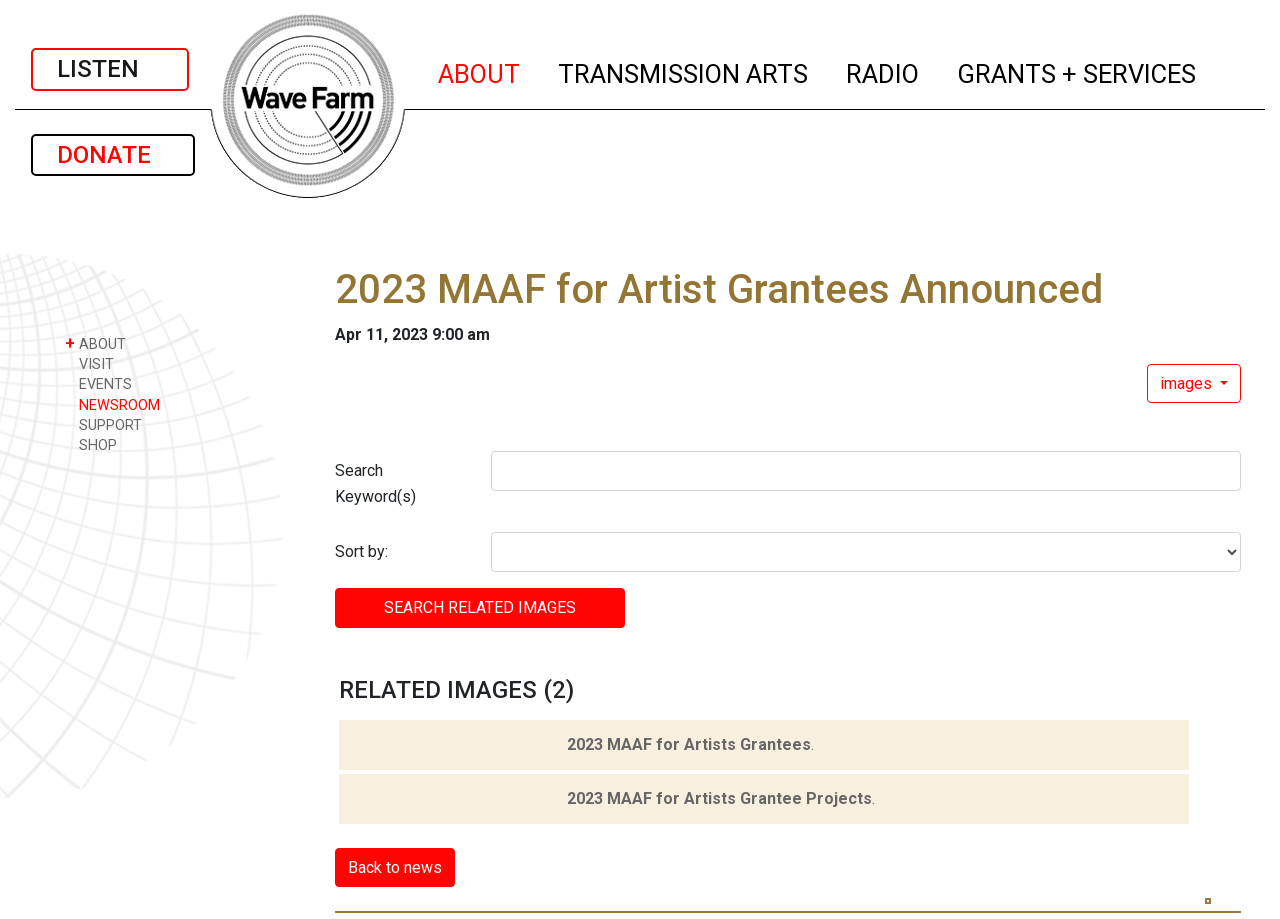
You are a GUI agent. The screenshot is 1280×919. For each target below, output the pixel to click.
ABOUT (480, 71)
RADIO (883, 71)
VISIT (89, 363)
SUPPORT (103, 424)
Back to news (395, 867)
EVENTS (98, 383)
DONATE (113, 155)
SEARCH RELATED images (480, 607)
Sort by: (361, 551)
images (1188, 383)
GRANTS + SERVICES (1077, 71)
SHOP (91, 444)
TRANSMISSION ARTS (684, 71)
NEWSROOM (112, 404)
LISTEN (110, 69)
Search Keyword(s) (375, 483)
